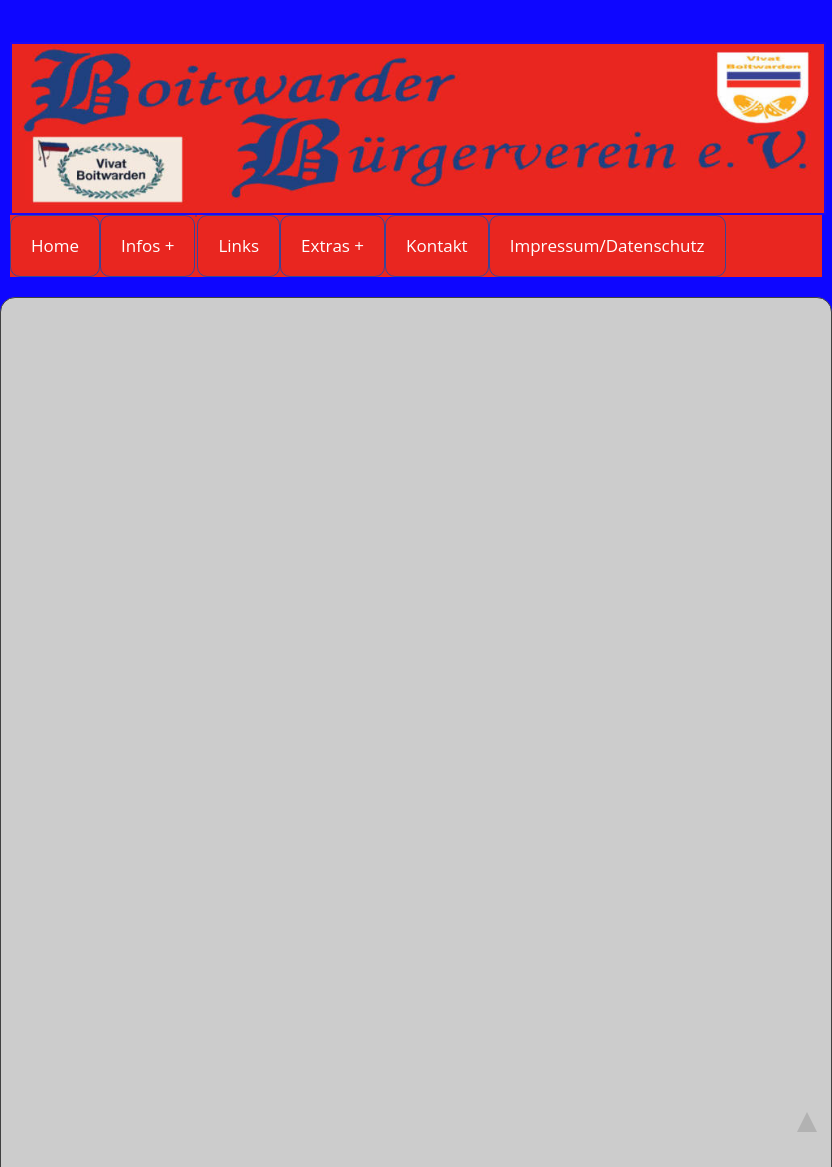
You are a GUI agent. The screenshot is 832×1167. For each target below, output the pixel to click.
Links (238, 245)
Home (55, 245)
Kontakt (437, 245)
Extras (325, 245)
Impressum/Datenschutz (607, 245)
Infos (140, 245)
